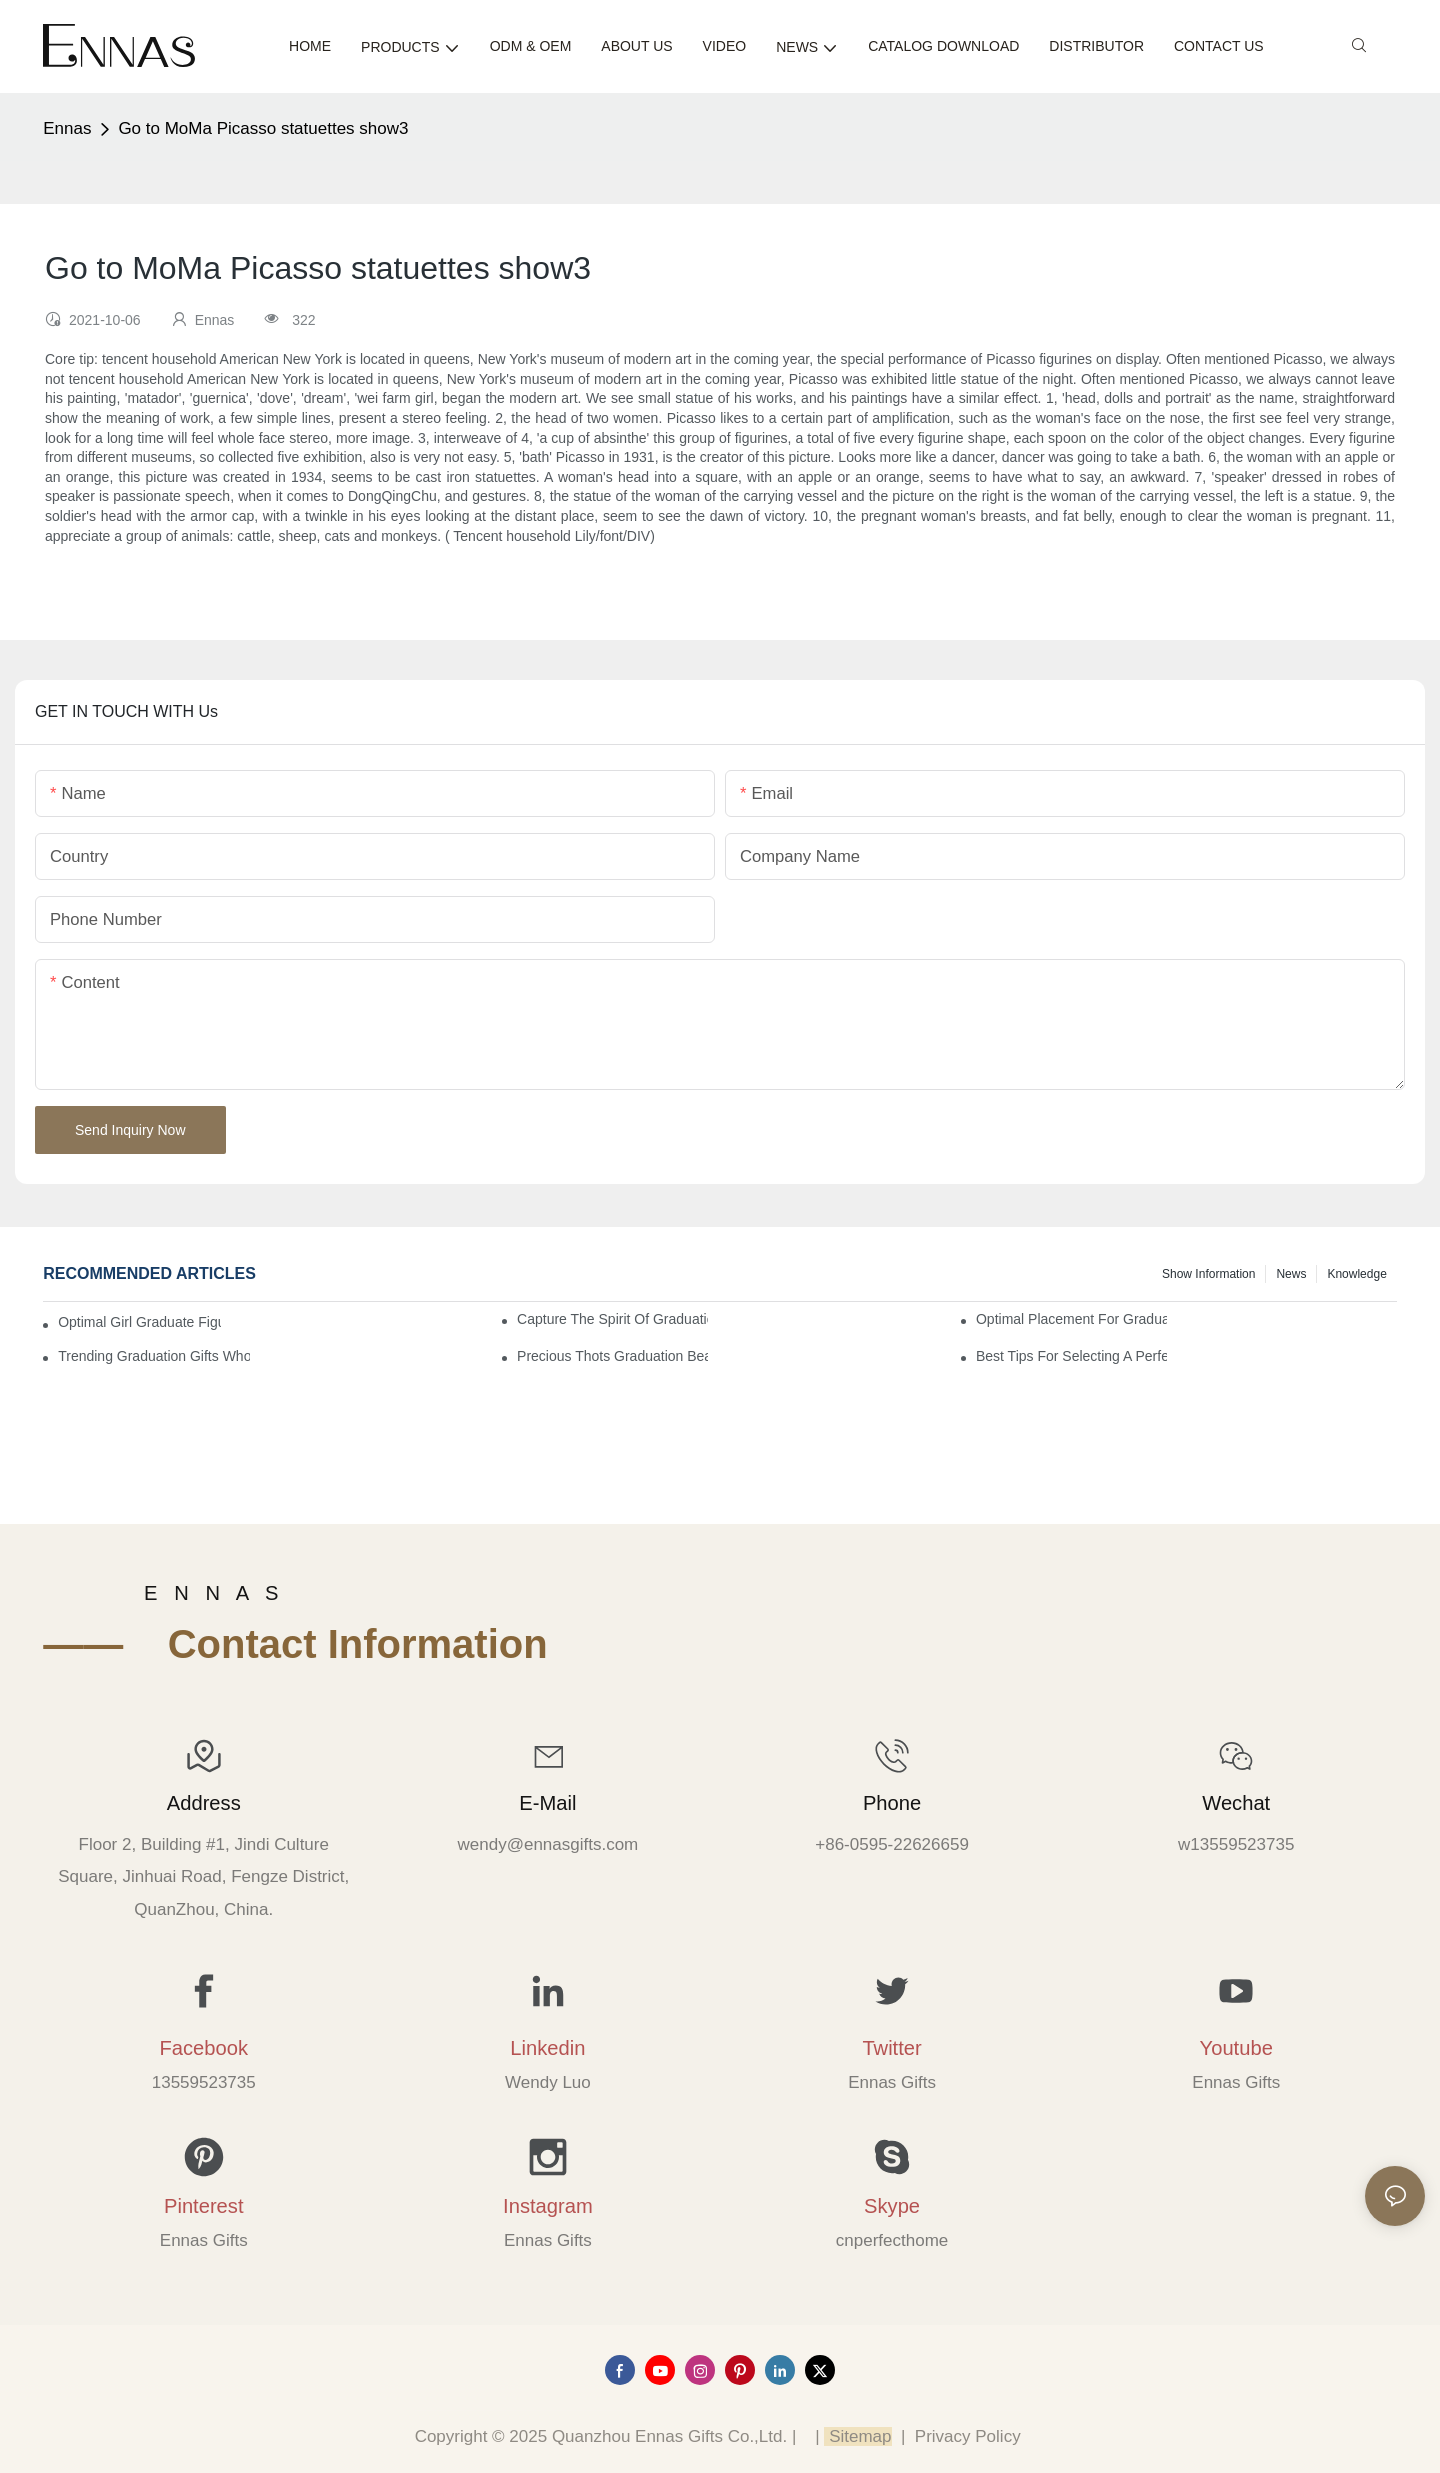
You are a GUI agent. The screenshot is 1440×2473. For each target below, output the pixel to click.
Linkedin (547, 2048)
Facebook (203, 2048)
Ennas (67, 128)
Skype (892, 2206)
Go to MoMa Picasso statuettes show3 (263, 128)
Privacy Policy (968, 2436)
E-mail (547, 1803)
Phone (892, 1803)
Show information (1208, 1274)
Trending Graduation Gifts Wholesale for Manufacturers (153, 1356)
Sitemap (857, 2436)
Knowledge (1356, 1274)
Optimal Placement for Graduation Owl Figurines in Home (1071, 1319)
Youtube (1236, 2048)
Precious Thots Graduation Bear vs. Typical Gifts (612, 1356)
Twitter (891, 2048)
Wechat (1236, 1803)
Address (204, 1803)
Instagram (548, 2206)
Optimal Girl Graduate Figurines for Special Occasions (139, 1322)
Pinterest (204, 2206)
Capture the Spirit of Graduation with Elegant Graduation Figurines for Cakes (612, 1319)
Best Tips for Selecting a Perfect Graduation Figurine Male (1071, 1356)
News (1291, 1274)
